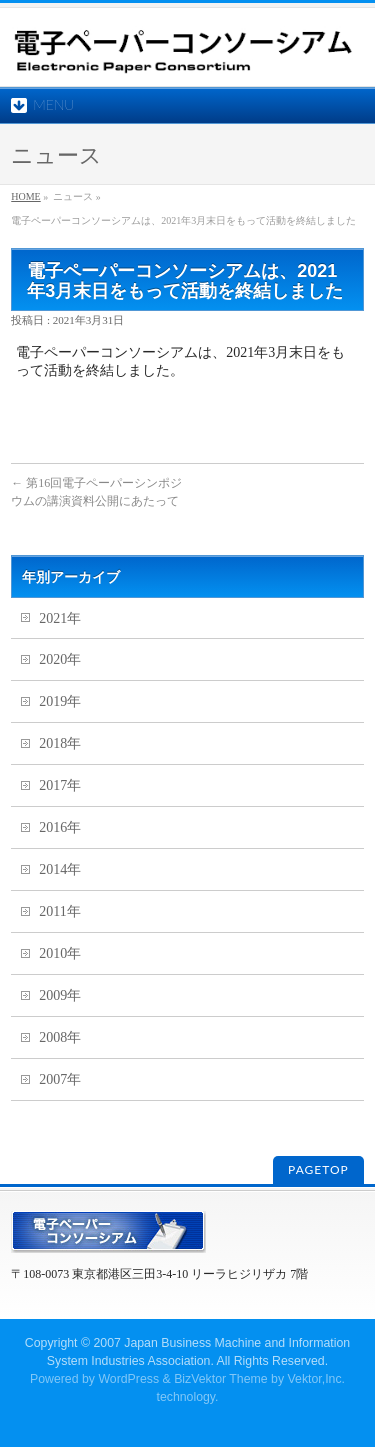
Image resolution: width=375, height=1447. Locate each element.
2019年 (60, 701)
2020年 (60, 659)
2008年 (60, 1037)
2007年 (60, 1079)
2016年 (60, 827)
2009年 (60, 995)
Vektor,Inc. (317, 1379)
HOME (25, 196)
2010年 (60, 953)
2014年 (60, 869)
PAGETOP (318, 1169)
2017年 (60, 785)
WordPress (128, 1379)
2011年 (59, 911)
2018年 (60, 743)
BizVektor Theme (221, 1379)
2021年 (60, 618)
